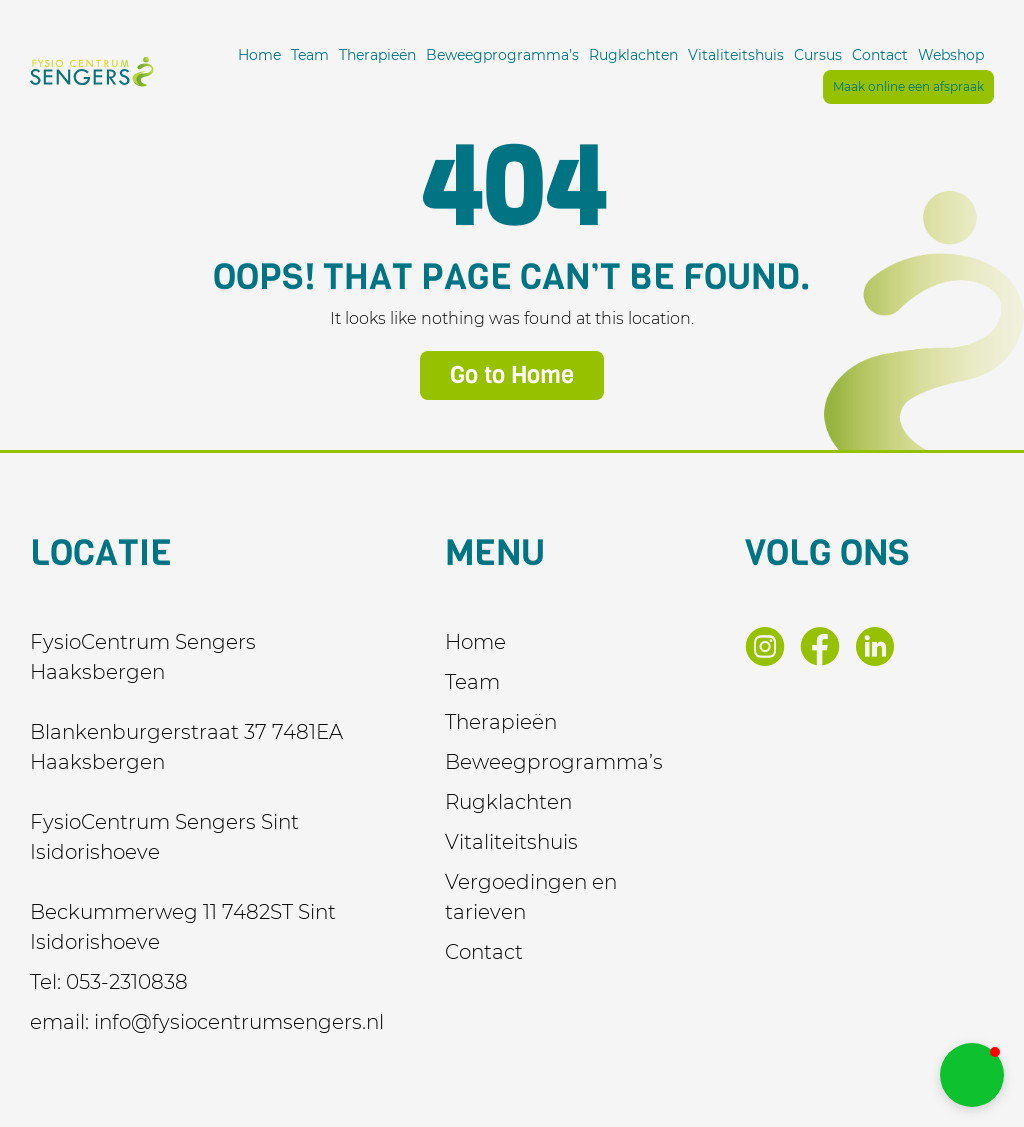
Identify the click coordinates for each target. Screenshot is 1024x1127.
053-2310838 (127, 982)
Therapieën (377, 55)
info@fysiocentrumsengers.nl (239, 1022)
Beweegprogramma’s (502, 55)
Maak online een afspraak (908, 86)
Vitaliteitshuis (736, 55)
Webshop (951, 55)
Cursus (818, 55)
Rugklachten (633, 55)
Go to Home (512, 375)
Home (259, 55)
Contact (880, 55)
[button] (972, 1075)
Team (310, 55)
